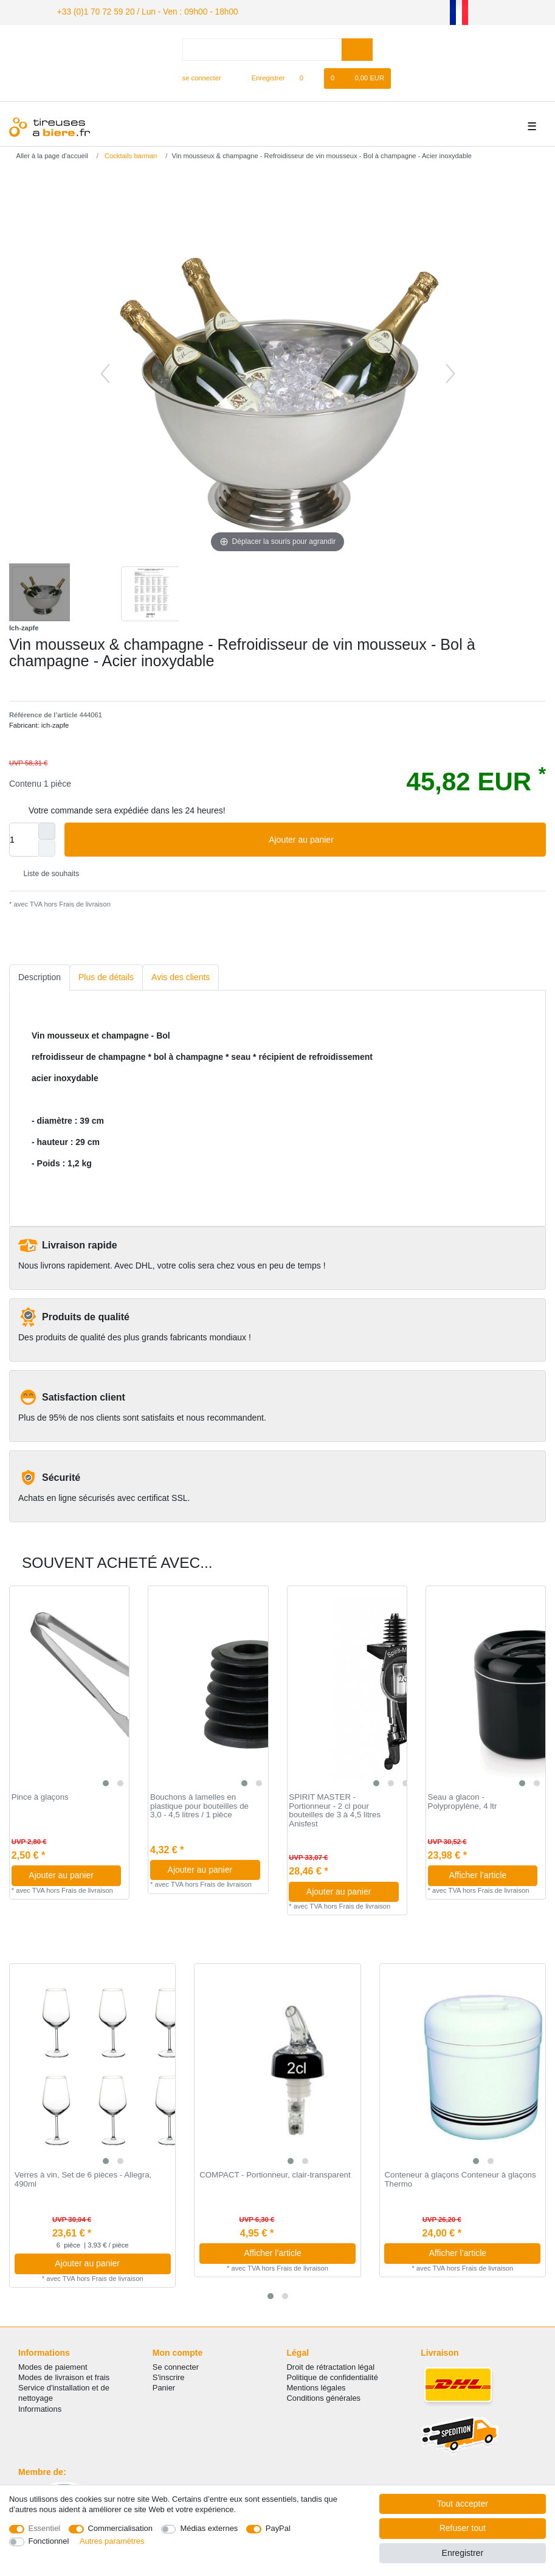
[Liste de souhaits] (308, 76)
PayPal (278, 2528)
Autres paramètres (112, 2541)
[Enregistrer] (261, 76)
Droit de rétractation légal (331, 2365)
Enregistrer (462, 2553)
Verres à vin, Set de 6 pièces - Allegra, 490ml (83, 2178)
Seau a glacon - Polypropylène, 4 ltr (462, 1800)
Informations (39, 2407)
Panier (164, 2386)
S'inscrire (169, 2375)
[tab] (39, 976)
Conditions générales (324, 2396)
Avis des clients (180, 975)
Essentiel (45, 2528)
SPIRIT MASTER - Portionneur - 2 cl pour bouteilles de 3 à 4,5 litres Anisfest (335, 1808)
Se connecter (176, 2365)
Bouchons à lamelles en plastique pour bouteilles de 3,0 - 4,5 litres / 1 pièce (199, 1804)
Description (39, 975)
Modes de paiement (53, 2365)
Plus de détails (106, 975)
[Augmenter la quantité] (46, 829)
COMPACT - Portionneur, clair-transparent (275, 2174)
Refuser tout (463, 2528)
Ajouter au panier (403, 838)
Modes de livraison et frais (63, 2375)
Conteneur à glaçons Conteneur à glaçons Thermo (460, 2178)
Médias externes (209, 2528)
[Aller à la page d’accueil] (48, 154)
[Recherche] (357, 48)
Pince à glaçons (40, 1795)
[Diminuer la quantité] (46, 846)
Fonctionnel (49, 2541)
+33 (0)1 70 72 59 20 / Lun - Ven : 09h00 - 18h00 (133, 11)
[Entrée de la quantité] (23, 838)
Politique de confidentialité (332, 2375)
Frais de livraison (84, 902)
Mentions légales (316, 2386)
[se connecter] (196, 76)
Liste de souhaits (46, 872)
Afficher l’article (489, 1873)
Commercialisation (120, 2528)
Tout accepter (462, 2503)
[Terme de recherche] (262, 48)
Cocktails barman (130, 154)
